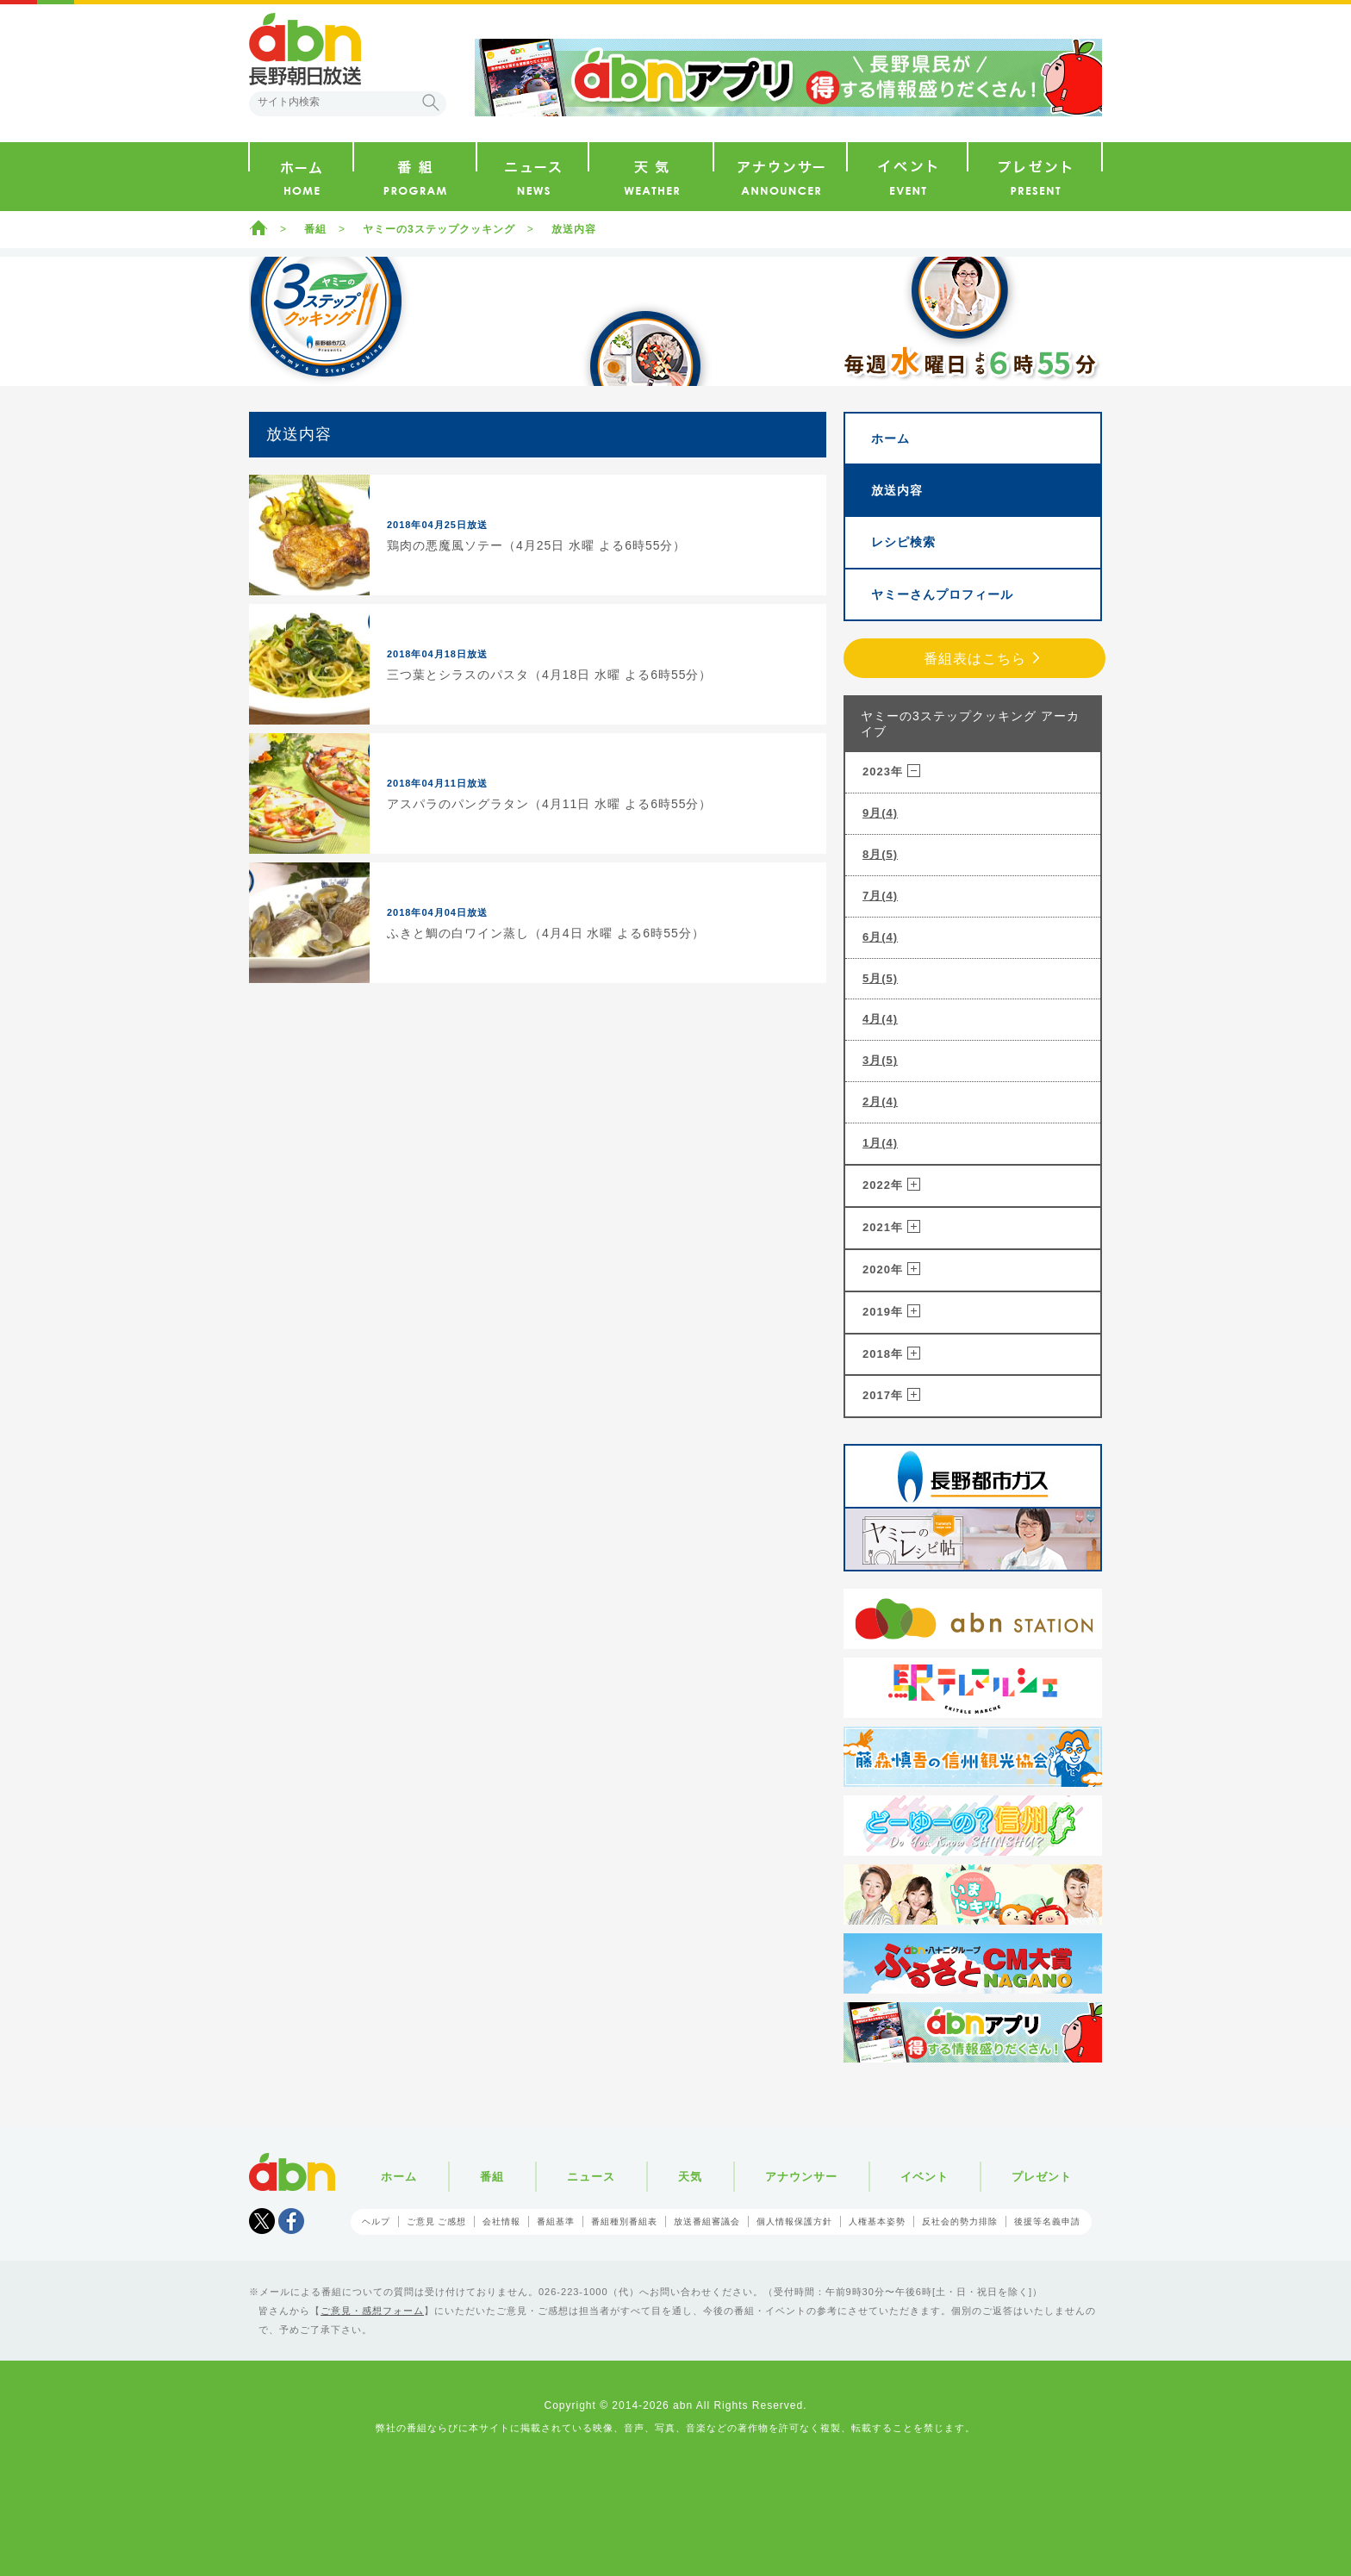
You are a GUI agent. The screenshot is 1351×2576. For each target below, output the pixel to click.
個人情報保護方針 (794, 2221)
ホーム (258, 227)
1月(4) (880, 1142)
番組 (315, 229)
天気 (690, 2176)
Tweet (262, 2221)
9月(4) (880, 812)
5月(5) (880, 978)
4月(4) (880, 1018)
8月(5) (880, 854)
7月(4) (880, 895)
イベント (924, 2176)
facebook (291, 2221)
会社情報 (501, 2221)
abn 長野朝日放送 (305, 49)
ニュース (591, 2176)
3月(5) (880, 1060)
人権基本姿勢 (877, 2221)
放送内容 (573, 229)
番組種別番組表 (624, 2221)
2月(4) (880, 1101)
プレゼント (1042, 2176)
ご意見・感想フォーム (372, 2310)
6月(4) (880, 936)
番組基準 (556, 2221)
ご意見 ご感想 (437, 2221)
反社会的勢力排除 (960, 2221)
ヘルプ (376, 2221)
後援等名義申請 (1047, 2221)
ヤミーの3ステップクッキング (439, 229)
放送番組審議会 (707, 2221)
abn (292, 2172)
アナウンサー (801, 2176)
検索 (430, 102)
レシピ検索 (903, 542)
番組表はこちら (975, 658)
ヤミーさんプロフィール (942, 594)
